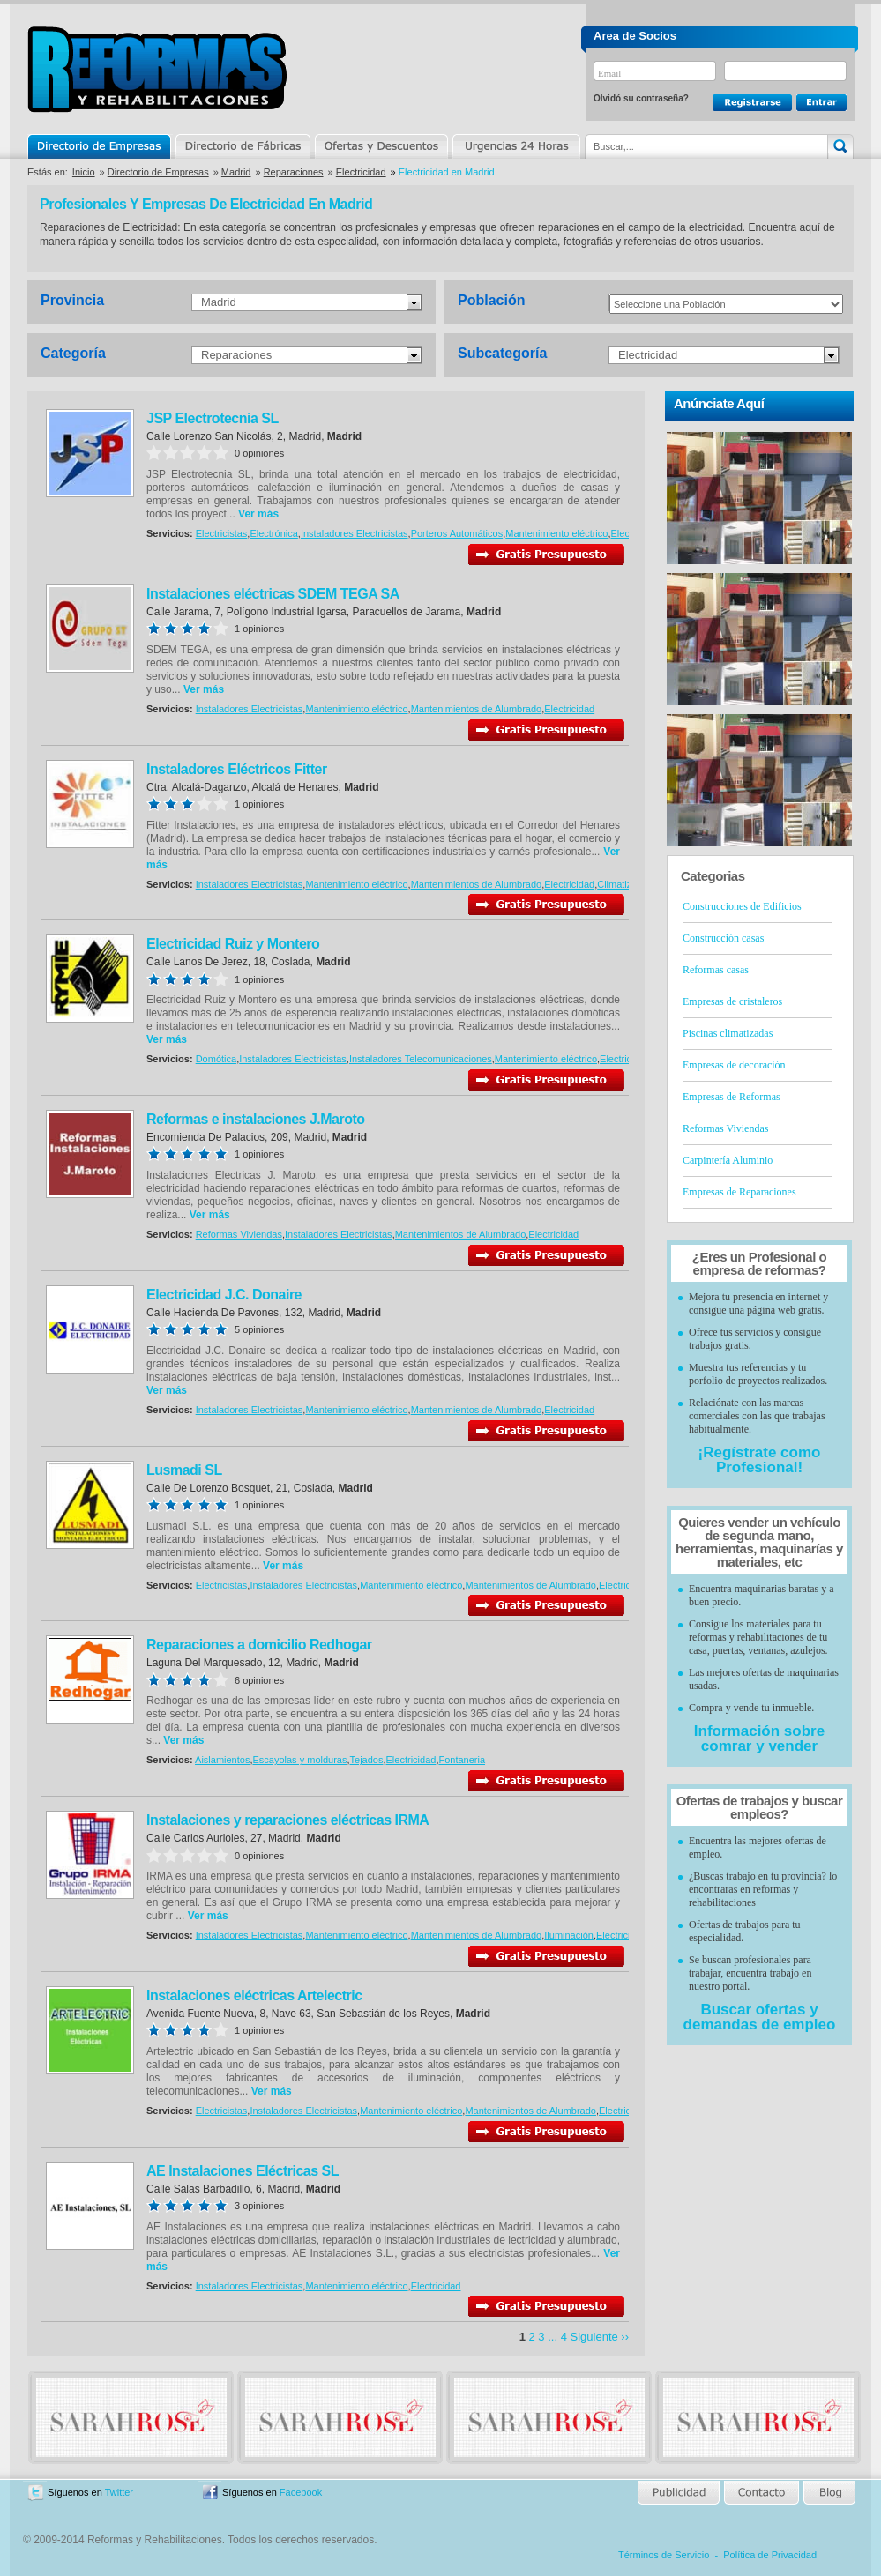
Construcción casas (723, 938)
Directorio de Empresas (100, 146)
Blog (828, 2493)
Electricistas (222, 533)
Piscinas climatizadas (728, 1033)
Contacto (761, 2493)
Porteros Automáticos (457, 533)
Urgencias (515, 146)
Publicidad (679, 2493)
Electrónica (273, 533)
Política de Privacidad (770, 2555)
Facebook (301, 2492)
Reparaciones (294, 172)
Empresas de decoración (734, 1065)
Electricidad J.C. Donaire (224, 1294)
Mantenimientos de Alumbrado (476, 709)
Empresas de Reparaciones (739, 1192)
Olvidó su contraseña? (641, 98)
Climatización (625, 884)
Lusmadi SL (184, 1470)
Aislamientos (222, 1759)
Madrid (236, 172)
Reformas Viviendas (239, 1234)
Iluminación (569, 1935)
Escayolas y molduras (299, 1759)
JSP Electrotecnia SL (212, 418)
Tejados (367, 1759)
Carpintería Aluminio (728, 1160)
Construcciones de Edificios (742, 906)
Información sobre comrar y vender (759, 1738)
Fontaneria (461, 1759)
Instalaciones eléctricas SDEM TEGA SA (272, 593)
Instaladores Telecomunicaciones (420, 1058)
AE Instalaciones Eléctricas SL (242, 2170)
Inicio (83, 172)
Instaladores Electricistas (354, 533)
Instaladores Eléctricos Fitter (236, 769)
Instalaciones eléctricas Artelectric (254, 1995)
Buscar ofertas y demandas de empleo (759, 2017)
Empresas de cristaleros (732, 1001)
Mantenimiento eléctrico (556, 533)
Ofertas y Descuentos (381, 146)
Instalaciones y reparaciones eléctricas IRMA (287, 1820)
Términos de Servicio (663, 2555)
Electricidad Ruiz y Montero (232, 943)
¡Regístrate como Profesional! (759, 1460)
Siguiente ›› (600, 2336)
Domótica (216, 1058)
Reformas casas (716, 970)
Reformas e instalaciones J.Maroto (255, 1119)
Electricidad (361, 172)
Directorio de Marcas (242, 146)
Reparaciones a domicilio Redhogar (259, 1644)
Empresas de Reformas (731, 1097)
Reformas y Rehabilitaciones (157, 69)
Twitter (119, 2492)
